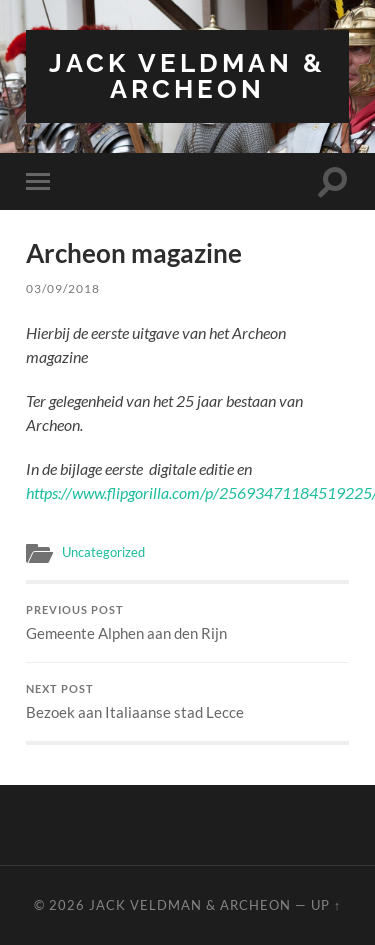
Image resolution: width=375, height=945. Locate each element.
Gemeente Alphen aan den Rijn (187, 623)
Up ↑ (326, 905)
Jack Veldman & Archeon (187, 75)
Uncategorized (103, 552)
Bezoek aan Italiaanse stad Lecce (187, 702)
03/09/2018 (63, 288)
